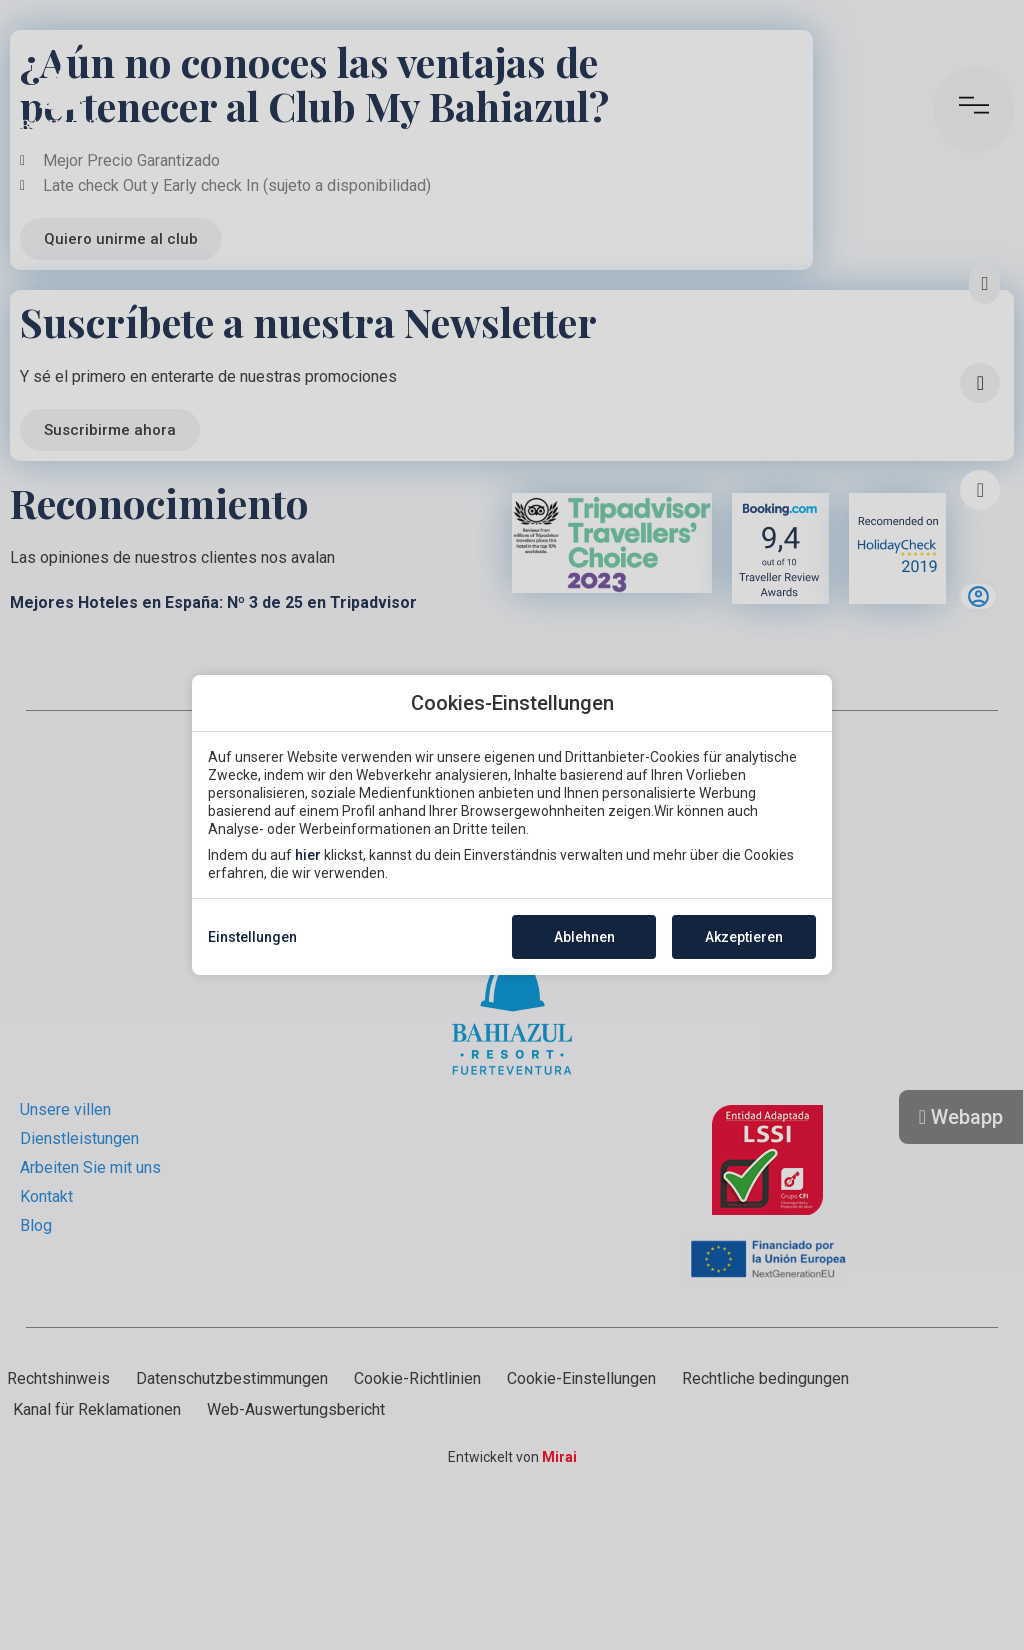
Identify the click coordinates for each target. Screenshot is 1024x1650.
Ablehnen (584, 937)
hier (308, 855)
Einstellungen (252, 937)
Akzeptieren (744, 937)
